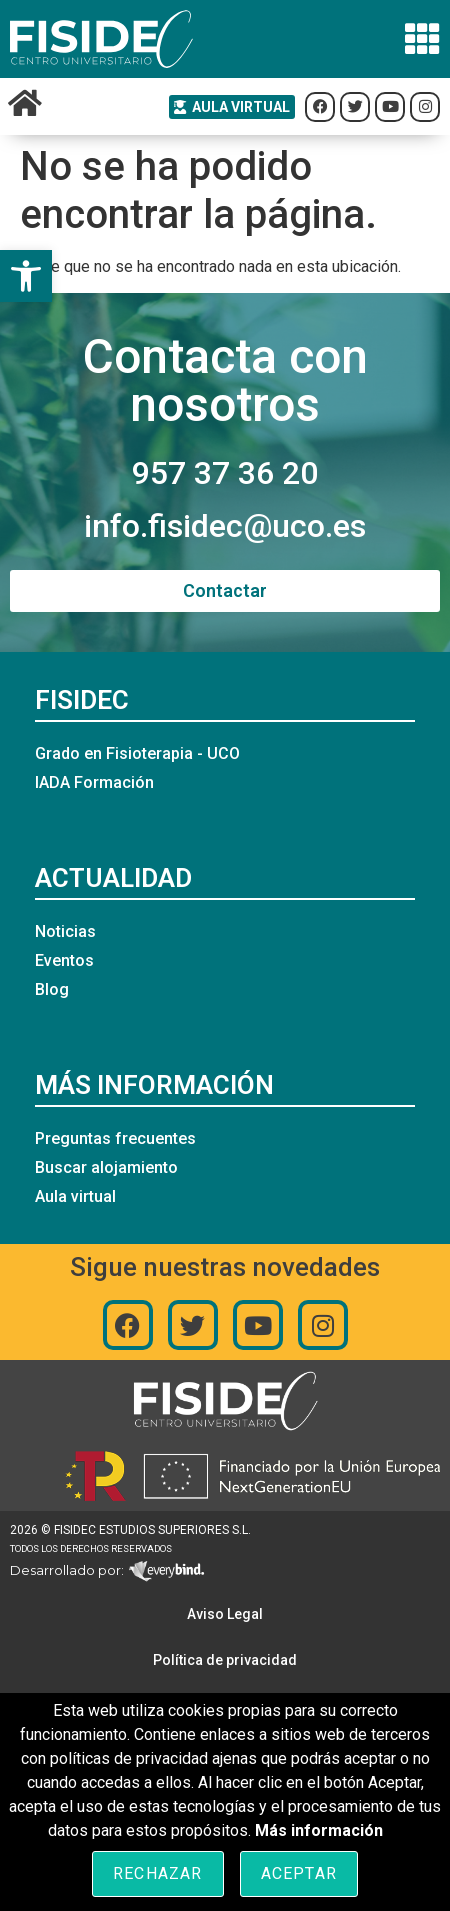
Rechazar (158, 1873)
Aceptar (299, 1873)
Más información (319, 1830)
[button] (26, 276)
